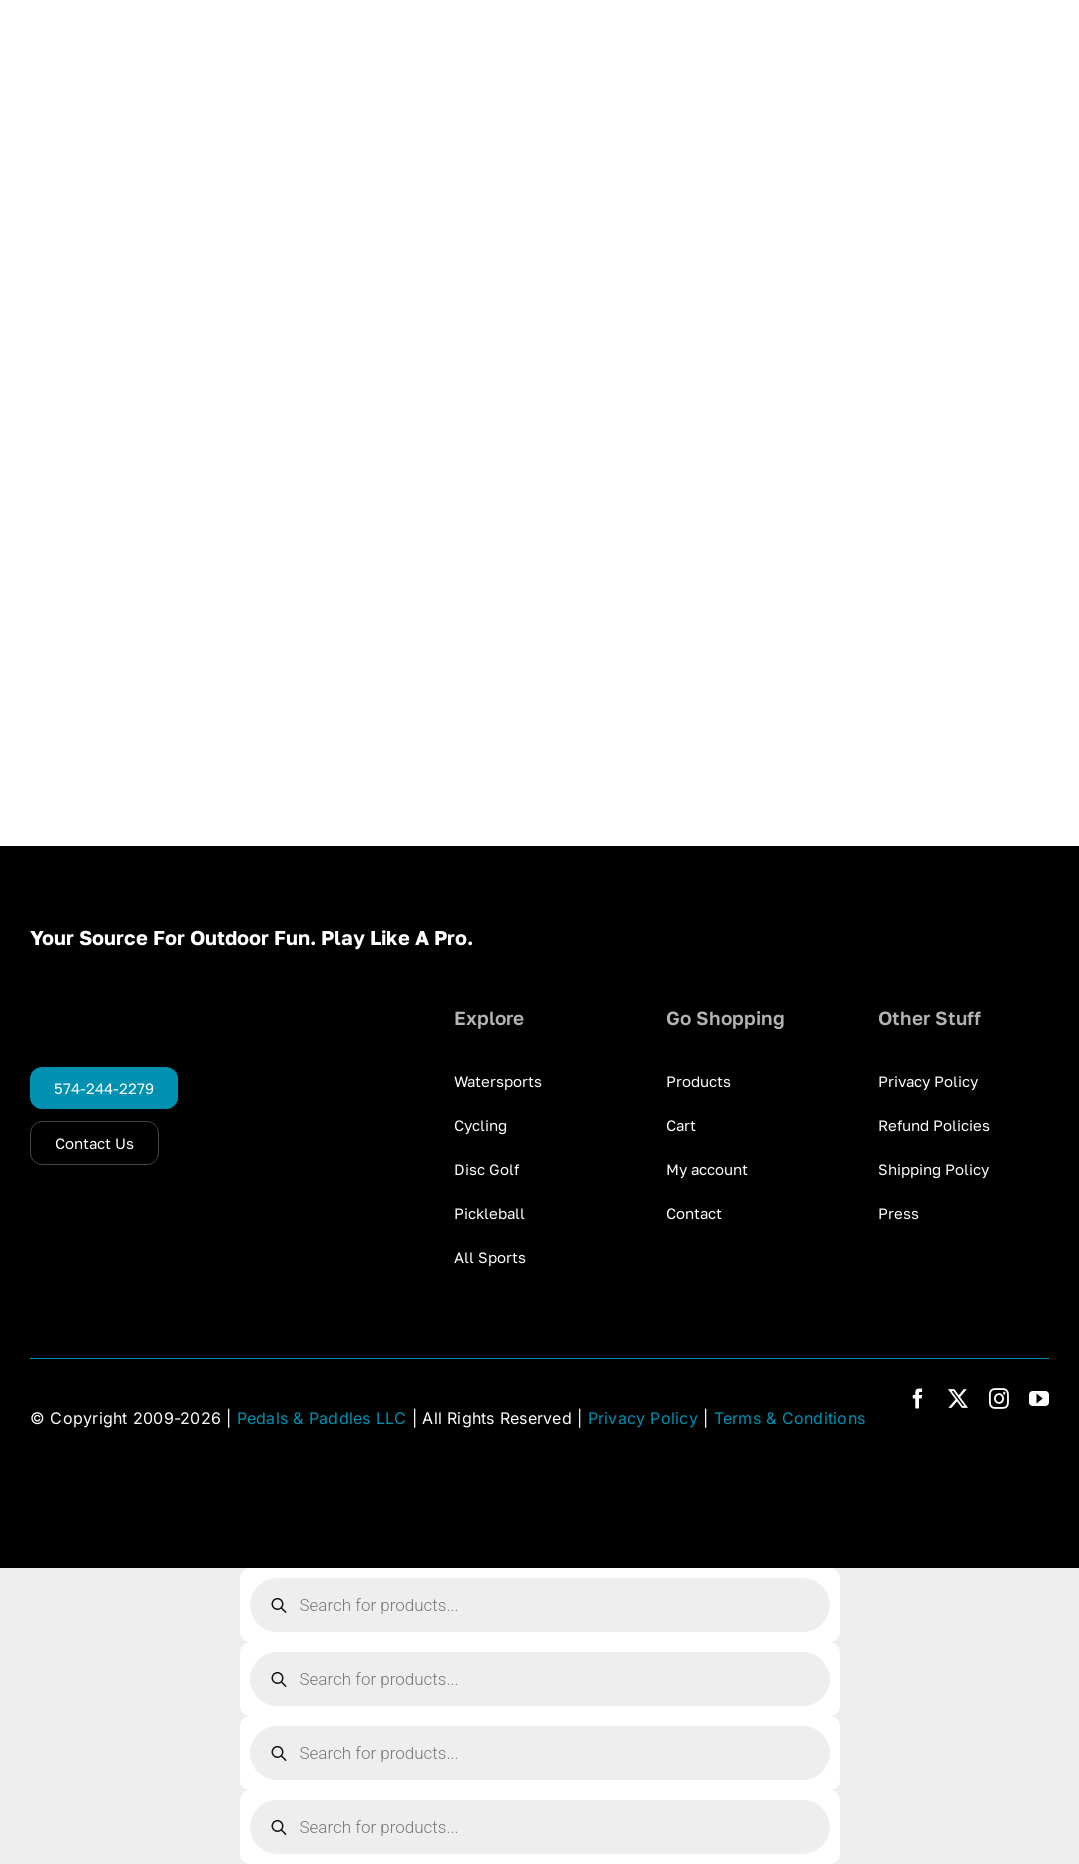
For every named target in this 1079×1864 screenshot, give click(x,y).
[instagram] (999, 1399)
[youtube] (1039, 1399)
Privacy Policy (643, 1418)
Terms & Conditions (789, 1418)
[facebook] (918, 1399)
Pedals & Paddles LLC (322, 1418)
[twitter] (958, 1399)
